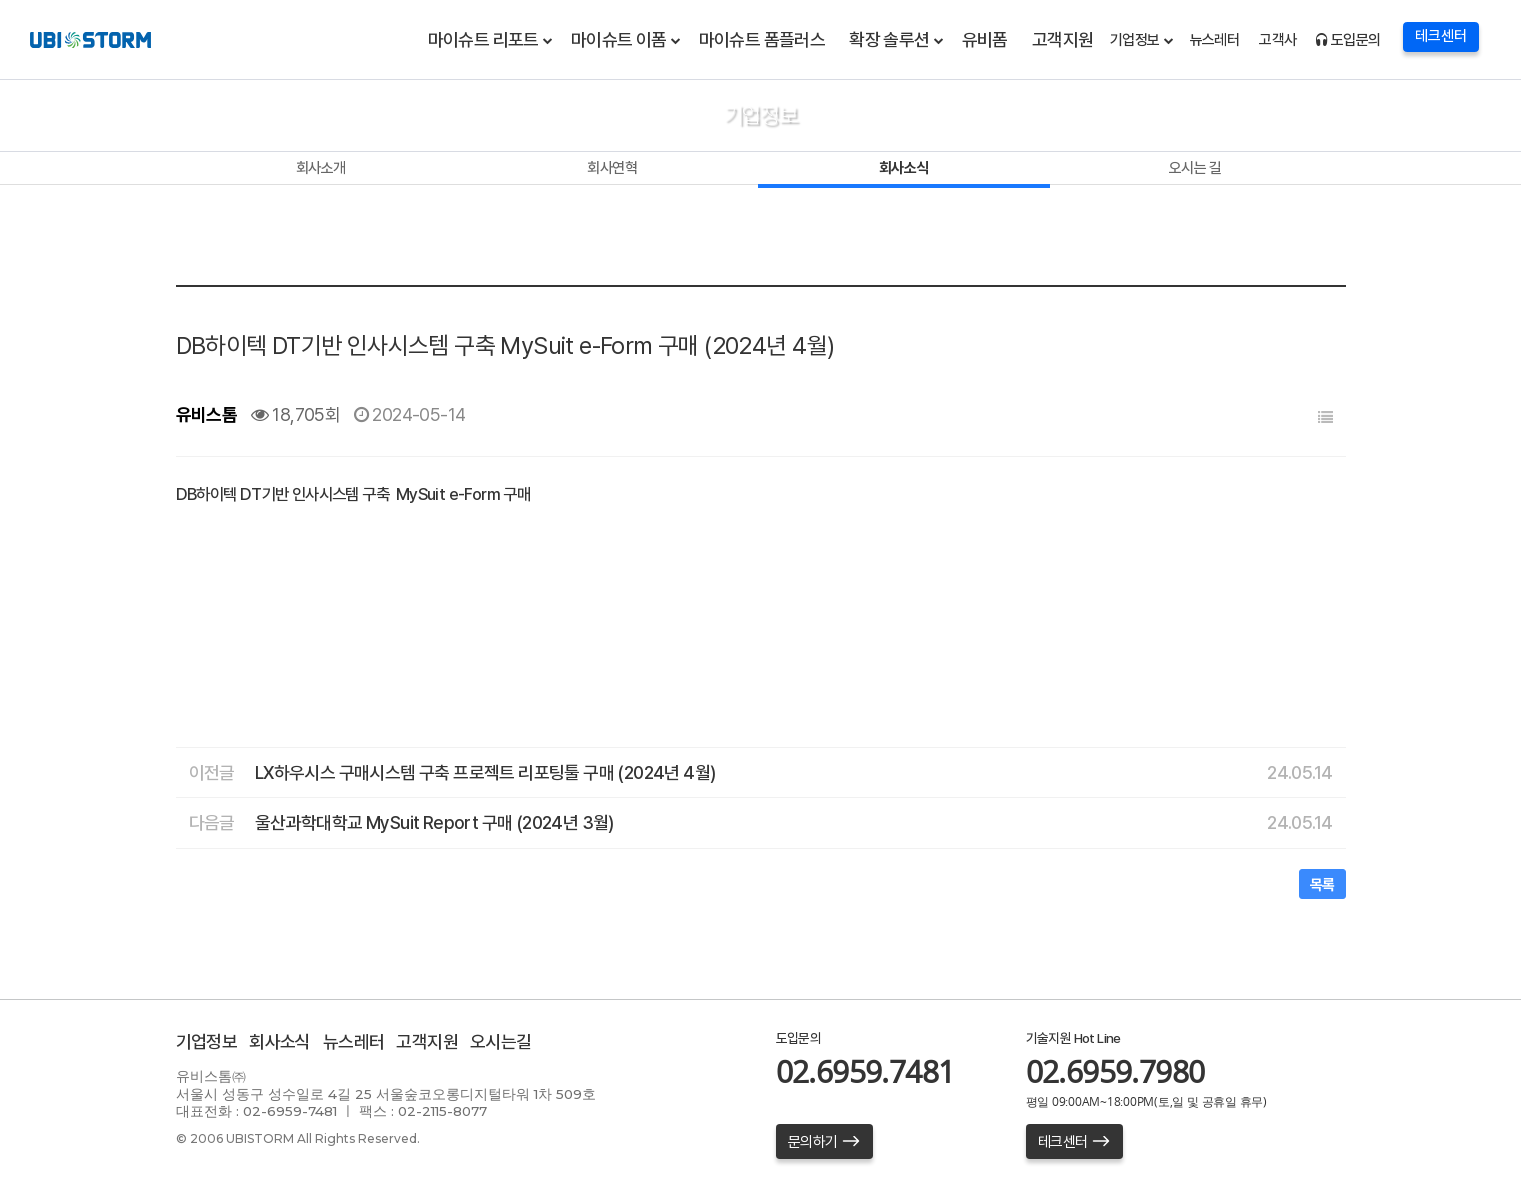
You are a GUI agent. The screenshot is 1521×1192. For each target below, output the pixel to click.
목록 (1322, 885)
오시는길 (501, 1041)
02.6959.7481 (865, 1071)
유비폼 (985, 39)
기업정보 (1135, 40)
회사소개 (321, 168)
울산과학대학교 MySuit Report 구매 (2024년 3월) (434, 822)
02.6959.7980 (1115, 1071)
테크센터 (1074, 1142)
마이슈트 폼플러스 (762, 39)
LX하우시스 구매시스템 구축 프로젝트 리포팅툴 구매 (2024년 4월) (485, 772)
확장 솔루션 (889, 39)
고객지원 (1063, 39)
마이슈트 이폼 (619, 39)
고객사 (1277, 40)
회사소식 (904, 168)
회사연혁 (612, 168)
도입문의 (1348, 40)
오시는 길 (1195, 168)
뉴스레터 (1215, 40)
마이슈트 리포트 (483, 39)
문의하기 (824, 1142)
